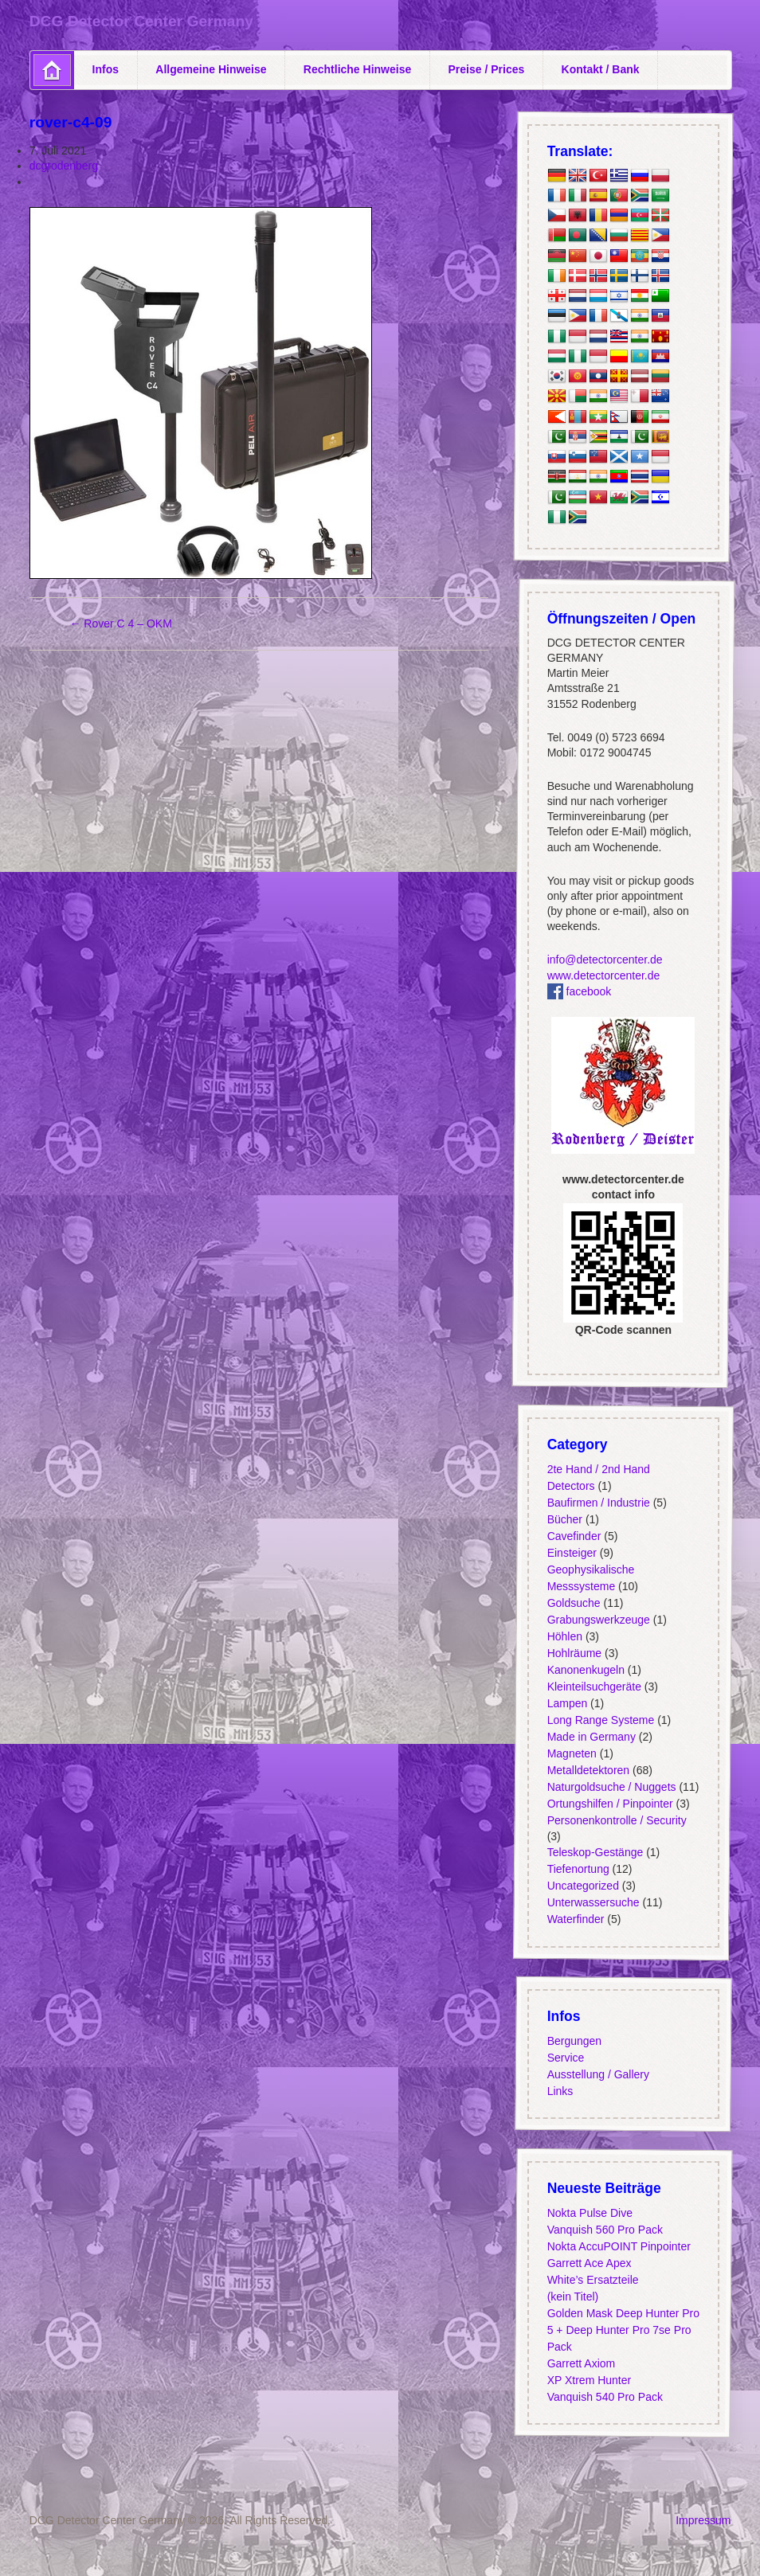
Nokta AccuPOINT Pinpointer (618, 2246)
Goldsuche (573, 1602)
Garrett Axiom (580, 2363)
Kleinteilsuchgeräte (593, 1685)
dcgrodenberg (63, 165)
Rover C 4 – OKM (120, 623)
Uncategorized (582, 1885)
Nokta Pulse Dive (589, 2213)
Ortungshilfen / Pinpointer (609, 1802)
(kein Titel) (572, 2296)
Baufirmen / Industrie (597, 1501)
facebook (578, 990)
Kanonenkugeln (585, 1669)
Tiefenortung (577, 1869)
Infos (105, 69)
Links (559, 2091)
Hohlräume (573, 1652)
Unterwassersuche (592, 1902)
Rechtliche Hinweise (357, 69)
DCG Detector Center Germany (141, 21)
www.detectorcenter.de (603, 974)
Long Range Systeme (600, 1719)
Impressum (703, 2520)
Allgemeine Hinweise (210, 69)
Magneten (571, 1752)
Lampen (566, 1702)
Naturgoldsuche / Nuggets (611, 1786)
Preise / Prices (487, 69)
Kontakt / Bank (601, 69)
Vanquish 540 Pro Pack (604, 2396)
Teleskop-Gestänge (594, 1852)
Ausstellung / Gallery (597, 2074)
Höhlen (564, 1635)
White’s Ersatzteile (592, 2279)
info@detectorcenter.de (604, 959)
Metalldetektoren (587, 1769)
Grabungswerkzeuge (597, 1618)
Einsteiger (571, 1552)
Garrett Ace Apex (588, 2263)
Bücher (564, 1518)
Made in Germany (590, 1736)
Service (565, 2057)
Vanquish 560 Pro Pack (604, 2229)
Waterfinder (575, 1919)
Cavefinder (573, 1535)
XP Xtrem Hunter (588, 2380)
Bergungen (573, 2041)
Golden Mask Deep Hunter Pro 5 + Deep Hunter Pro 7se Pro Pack (622, 2330)
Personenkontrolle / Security (616, 1819)
